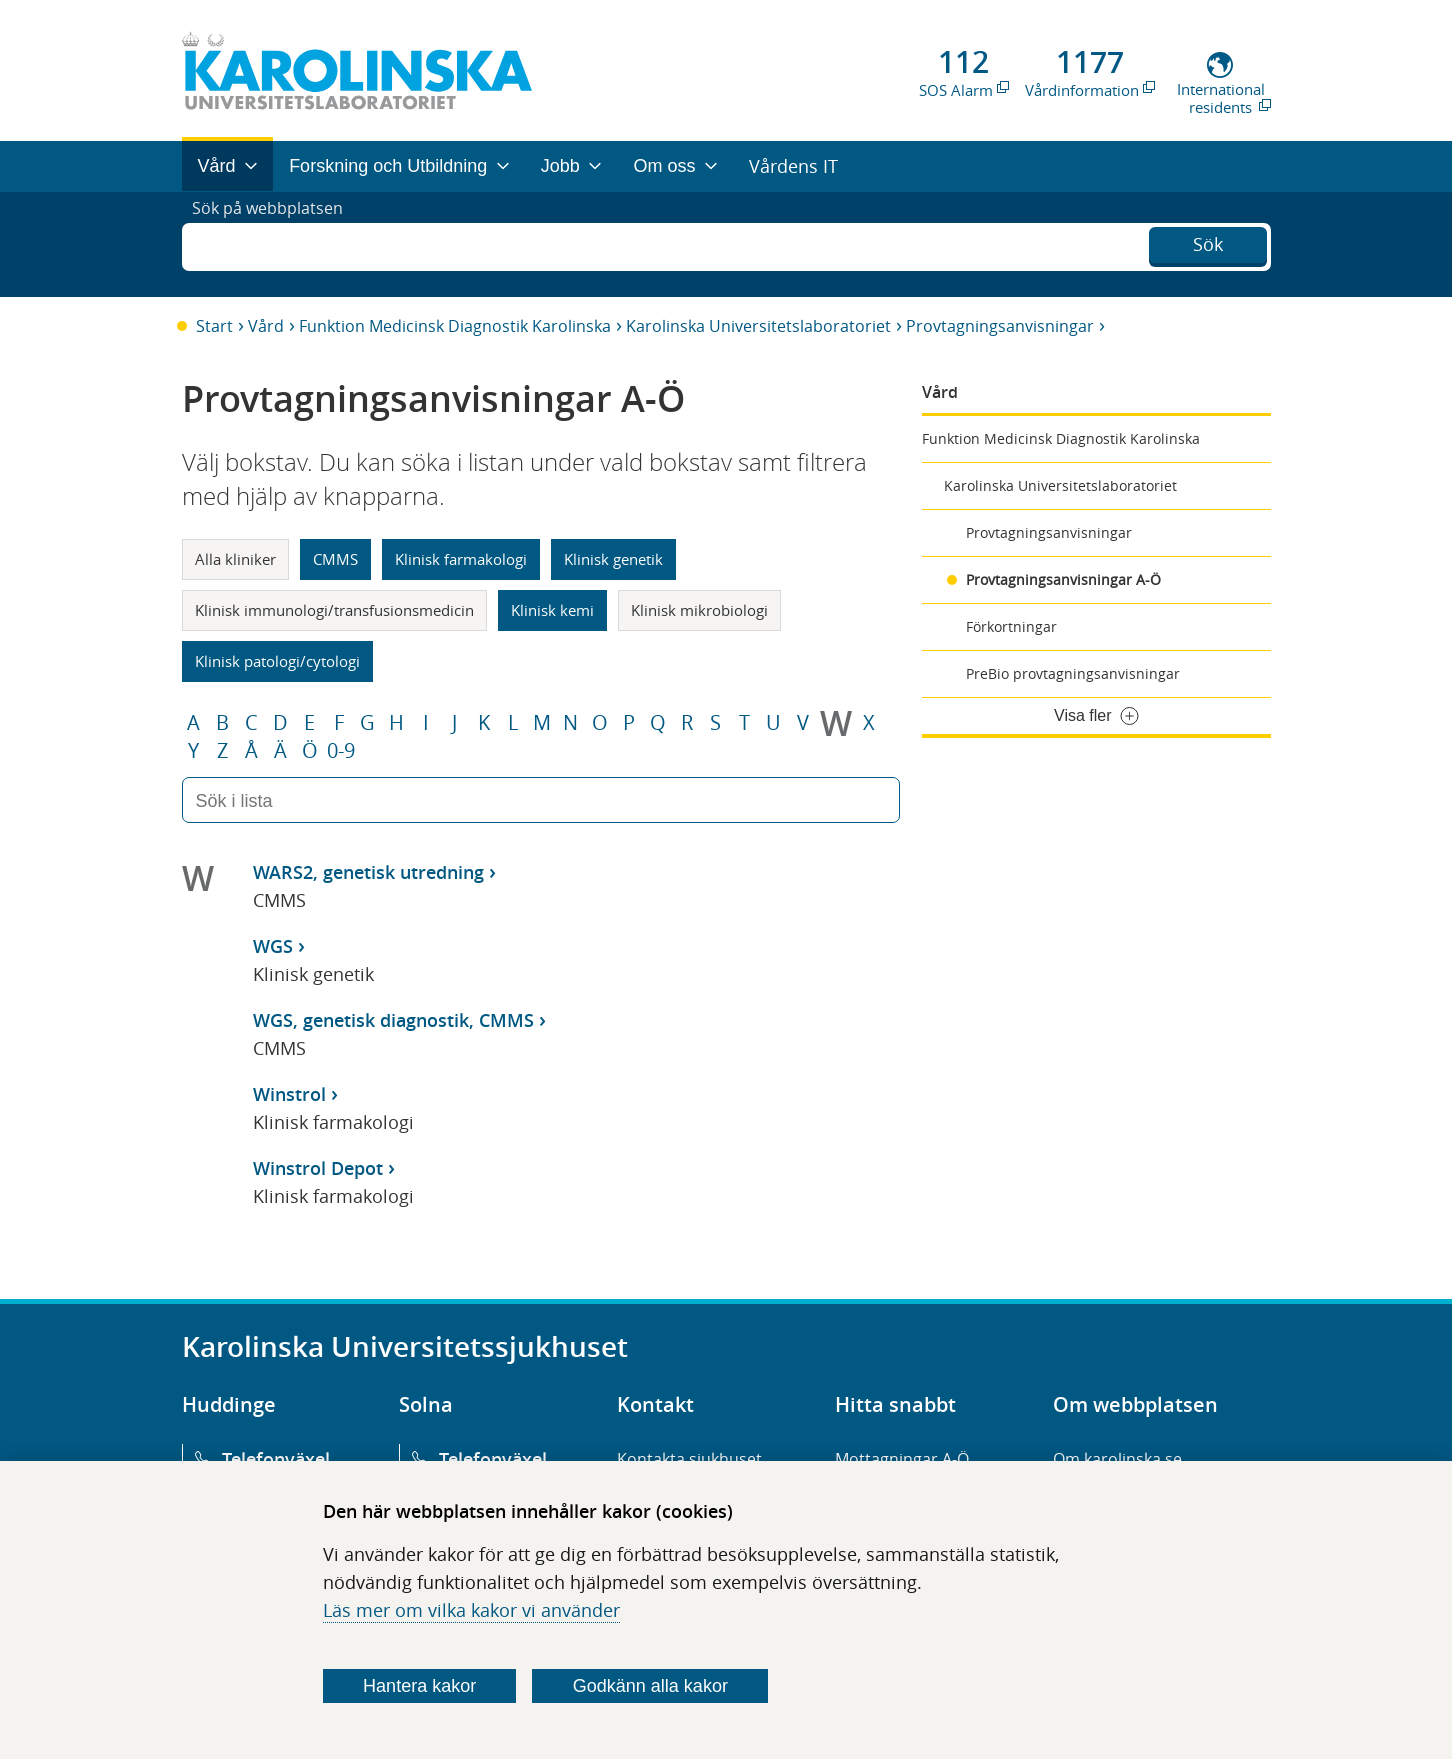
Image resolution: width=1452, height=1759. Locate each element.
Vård (266, 326)
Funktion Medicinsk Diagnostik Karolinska (455, 326)
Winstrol (289, 1094)
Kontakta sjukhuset (689, 1459)
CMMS (335, 559)
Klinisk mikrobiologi (699, 610)
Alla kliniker (235, 559)
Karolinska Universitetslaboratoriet (758, 326)
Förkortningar (1011, 626)
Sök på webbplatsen (276, 244)
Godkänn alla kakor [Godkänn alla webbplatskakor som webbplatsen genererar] (650, 1686)
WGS (273, 946)
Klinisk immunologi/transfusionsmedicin (334, 610)
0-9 (341, 751)
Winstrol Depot (318, 1168)
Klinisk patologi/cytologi (277, 661)
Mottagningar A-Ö (902, 1459)
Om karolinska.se (1117, 1459)
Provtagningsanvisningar (1000, 326)
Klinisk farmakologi (461, 559)
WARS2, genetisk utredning (368, 872)
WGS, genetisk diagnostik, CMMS (393, 1020)
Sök (1208, 242)
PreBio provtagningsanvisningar (1073, 673)
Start (214, 326)
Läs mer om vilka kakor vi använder (471, 1610)
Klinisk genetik (613, 559)
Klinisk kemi (552, 610)
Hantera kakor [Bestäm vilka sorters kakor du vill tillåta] (419, 1686)
